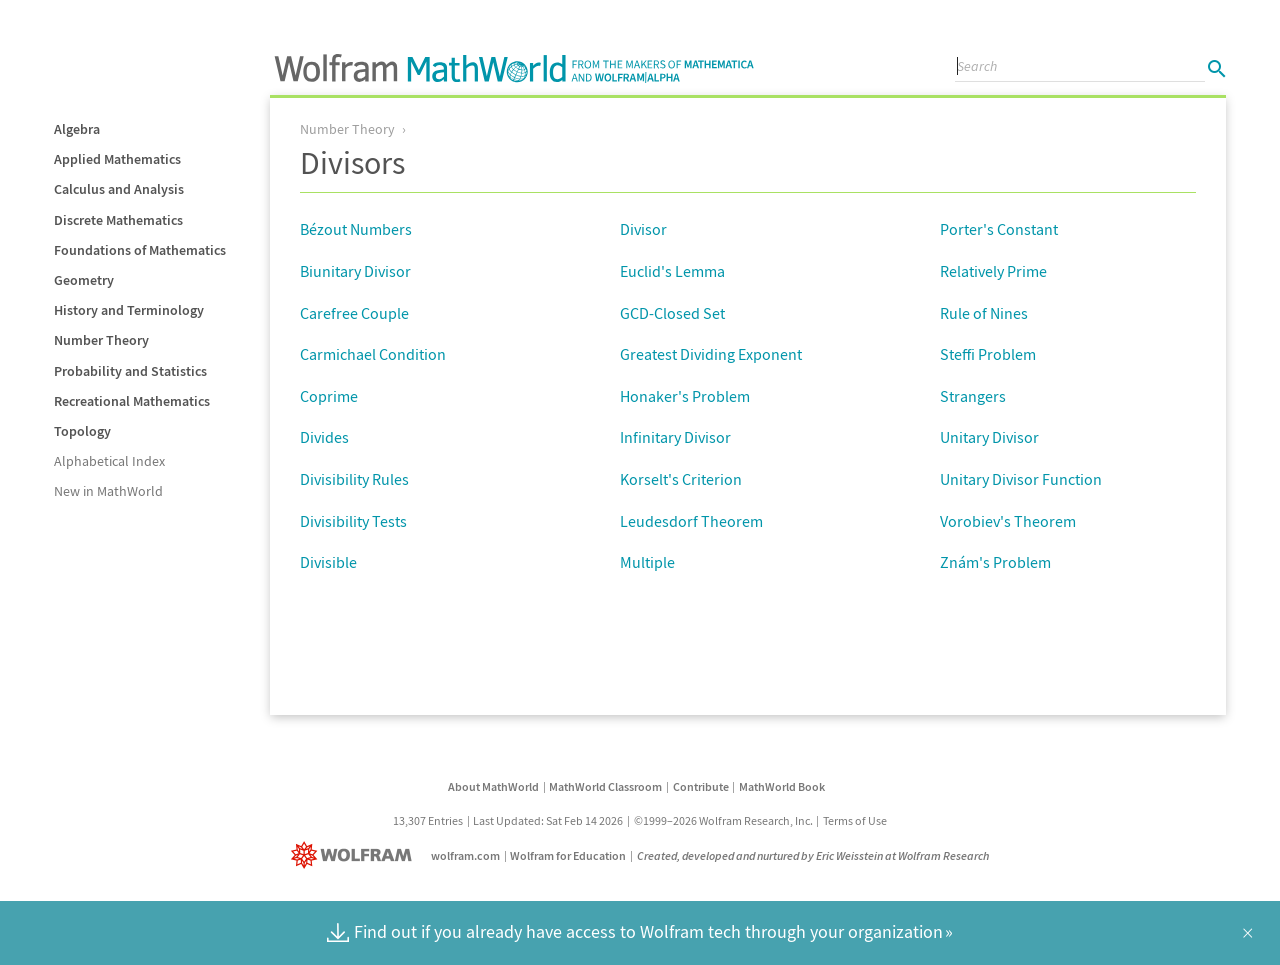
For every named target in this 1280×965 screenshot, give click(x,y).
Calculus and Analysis (119, 189)
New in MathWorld (108, 491)
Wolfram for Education (568, 855)
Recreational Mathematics (132, 401)
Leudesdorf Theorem (691, 521)
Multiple (647, 562)
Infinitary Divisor (675, 437)
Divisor (643, 229)
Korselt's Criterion (681, 479)
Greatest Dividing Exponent (711, 354)
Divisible (328, 562)
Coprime (329, 396)
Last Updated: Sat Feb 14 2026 (548, 820)
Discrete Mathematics (118, 220)
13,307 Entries (428, 820)
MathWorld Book (782, 786)
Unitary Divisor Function (1021, 479)
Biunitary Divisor (355, 271)
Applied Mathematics (117, 159)
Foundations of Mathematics (140, 250)
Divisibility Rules (354, 479)
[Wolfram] (355, 855)
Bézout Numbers (356, 229)
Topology (82, 431)
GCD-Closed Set (672, 313)
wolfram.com (465, 855)
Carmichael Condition (373, 354)
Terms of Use (855, 820)
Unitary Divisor (989, 437)
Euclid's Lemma (672, 271)
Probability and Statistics (130, 371)
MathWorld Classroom (605, 786)
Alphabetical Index (109, 461)
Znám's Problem (995, 562)
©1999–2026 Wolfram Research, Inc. (723, 820)
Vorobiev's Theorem (1008, 521)
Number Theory (101, 340)
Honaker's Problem (685, 396)
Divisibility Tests (353, 521)
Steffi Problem (988, 354)
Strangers (973, 396)
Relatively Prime (993, 271)
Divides (324, 437)
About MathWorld (493, 786)
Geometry (84, 280)
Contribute (701, 786)
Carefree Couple (354, 313)
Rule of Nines (984, 313)
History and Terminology (129, 310)
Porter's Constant (999, 229)
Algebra (77, 129)
